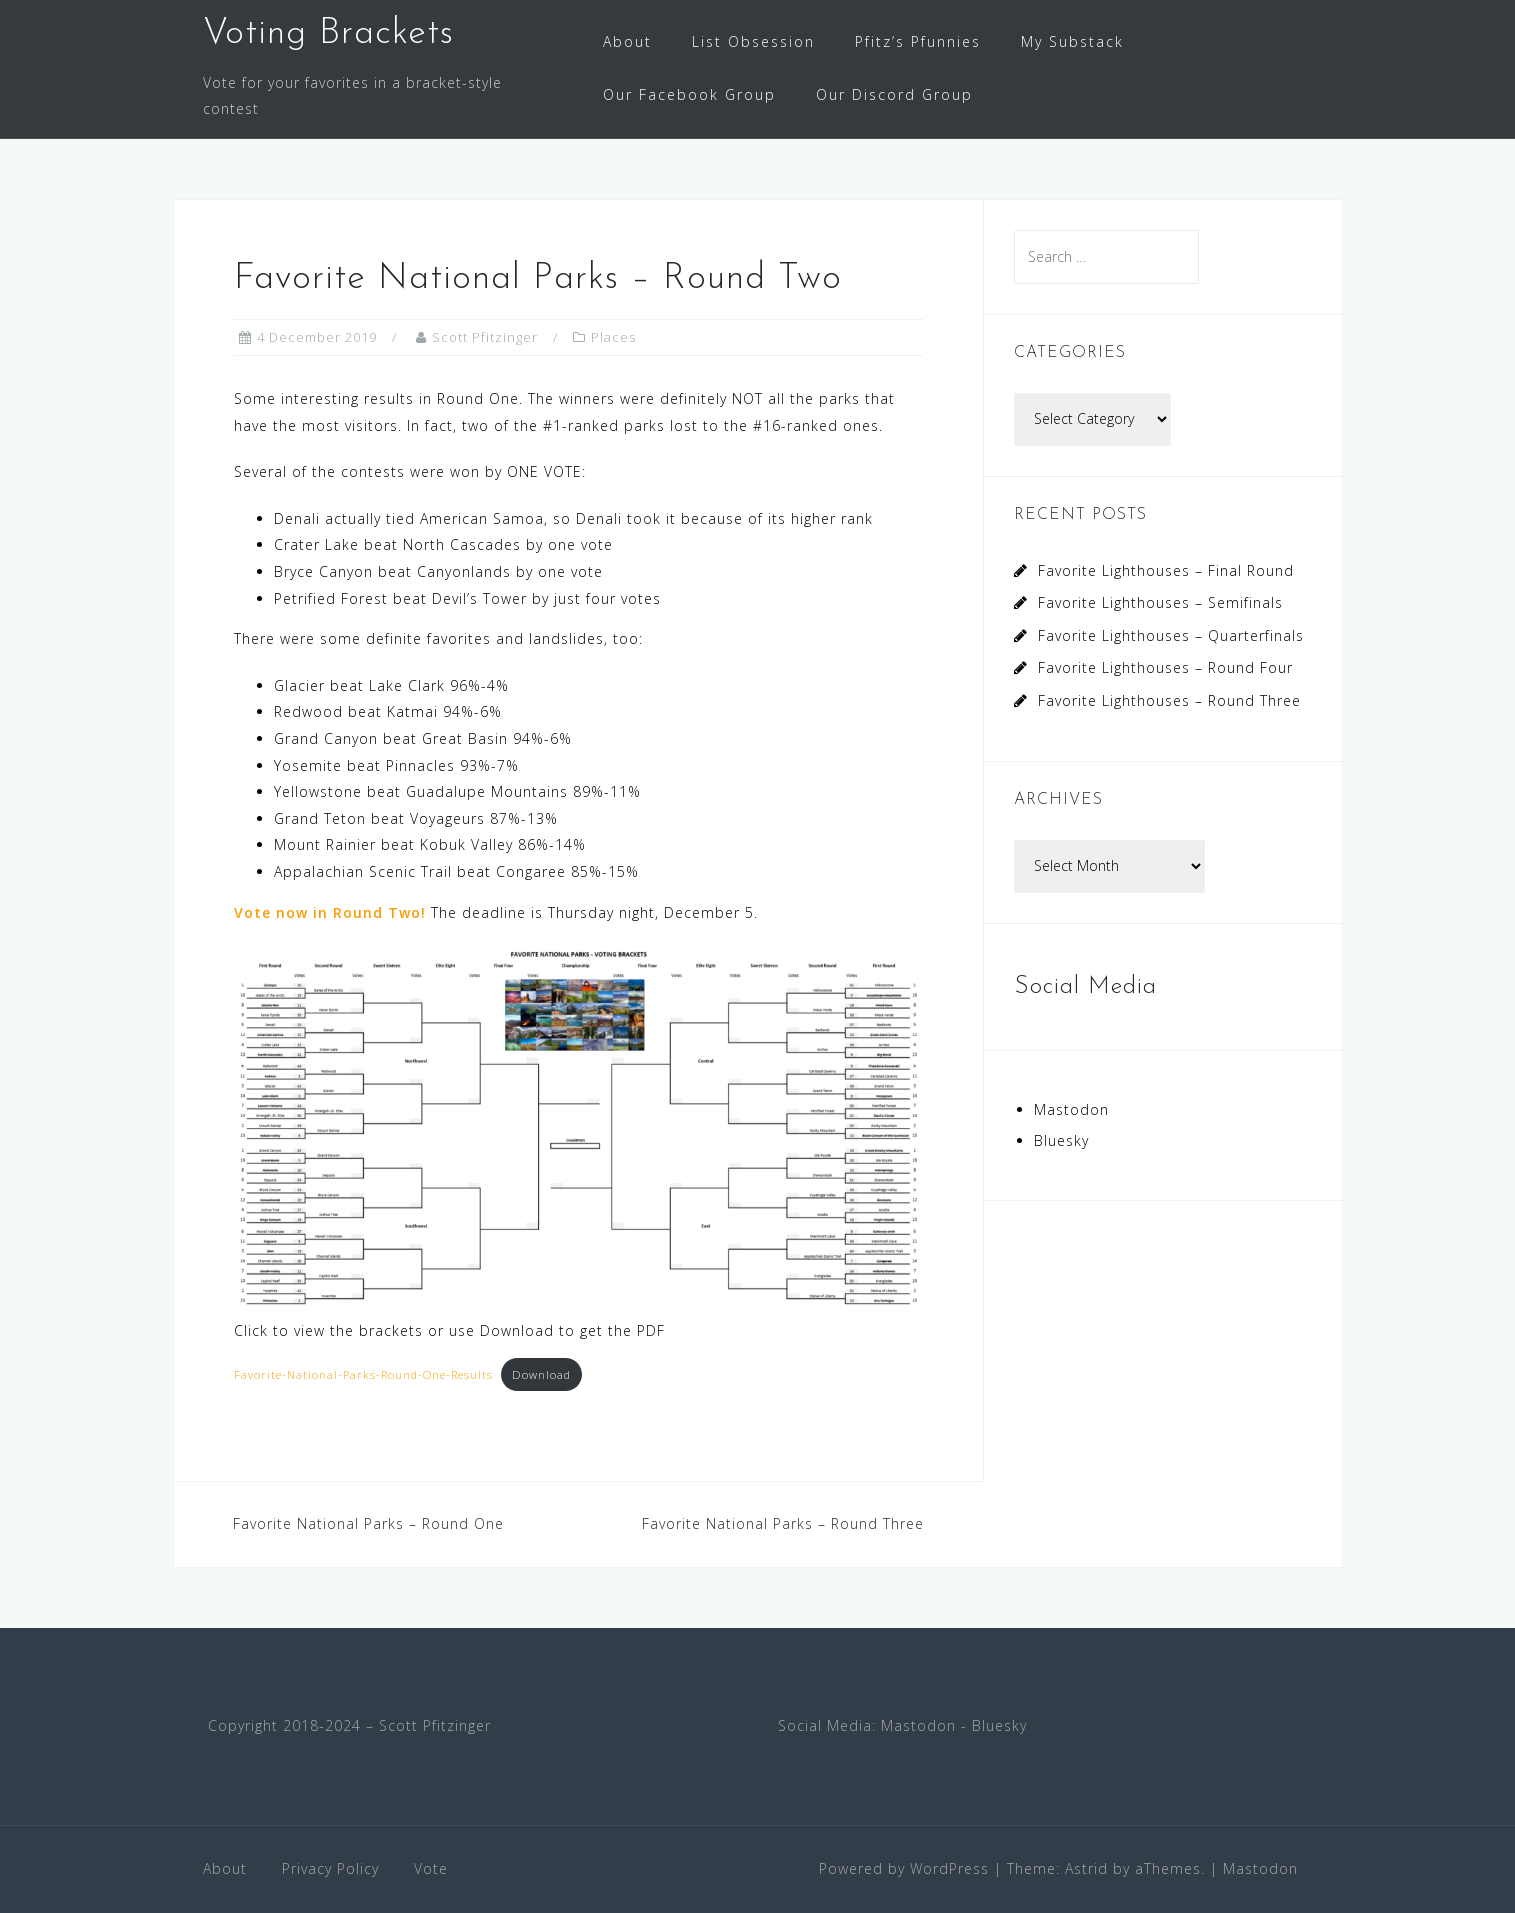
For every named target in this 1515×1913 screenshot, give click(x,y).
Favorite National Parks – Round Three (783, 1523)
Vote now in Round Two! (330, 912)
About (627, 41)
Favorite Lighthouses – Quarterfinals (1171, 635)
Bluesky (1061, 1140)
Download (541, 1374)
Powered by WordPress (904, 1868)
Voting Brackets (328, 34)
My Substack (1072, 41)
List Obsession (753, 41)
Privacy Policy (330, 1868)
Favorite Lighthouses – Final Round (1166, 570)
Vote (431, 1868)
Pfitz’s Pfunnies (918, 41)
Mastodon (1071, 1109)
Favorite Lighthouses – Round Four (1165, 667)
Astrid (1086, 1868)
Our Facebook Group (689, 94)
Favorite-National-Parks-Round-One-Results (363, 1374)
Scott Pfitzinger (485, 337)
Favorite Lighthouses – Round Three (1169, 700)
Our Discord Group (894, 94)
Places (613, 337)
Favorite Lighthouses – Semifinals (1160, 602)
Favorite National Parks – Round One (368, 1523)
